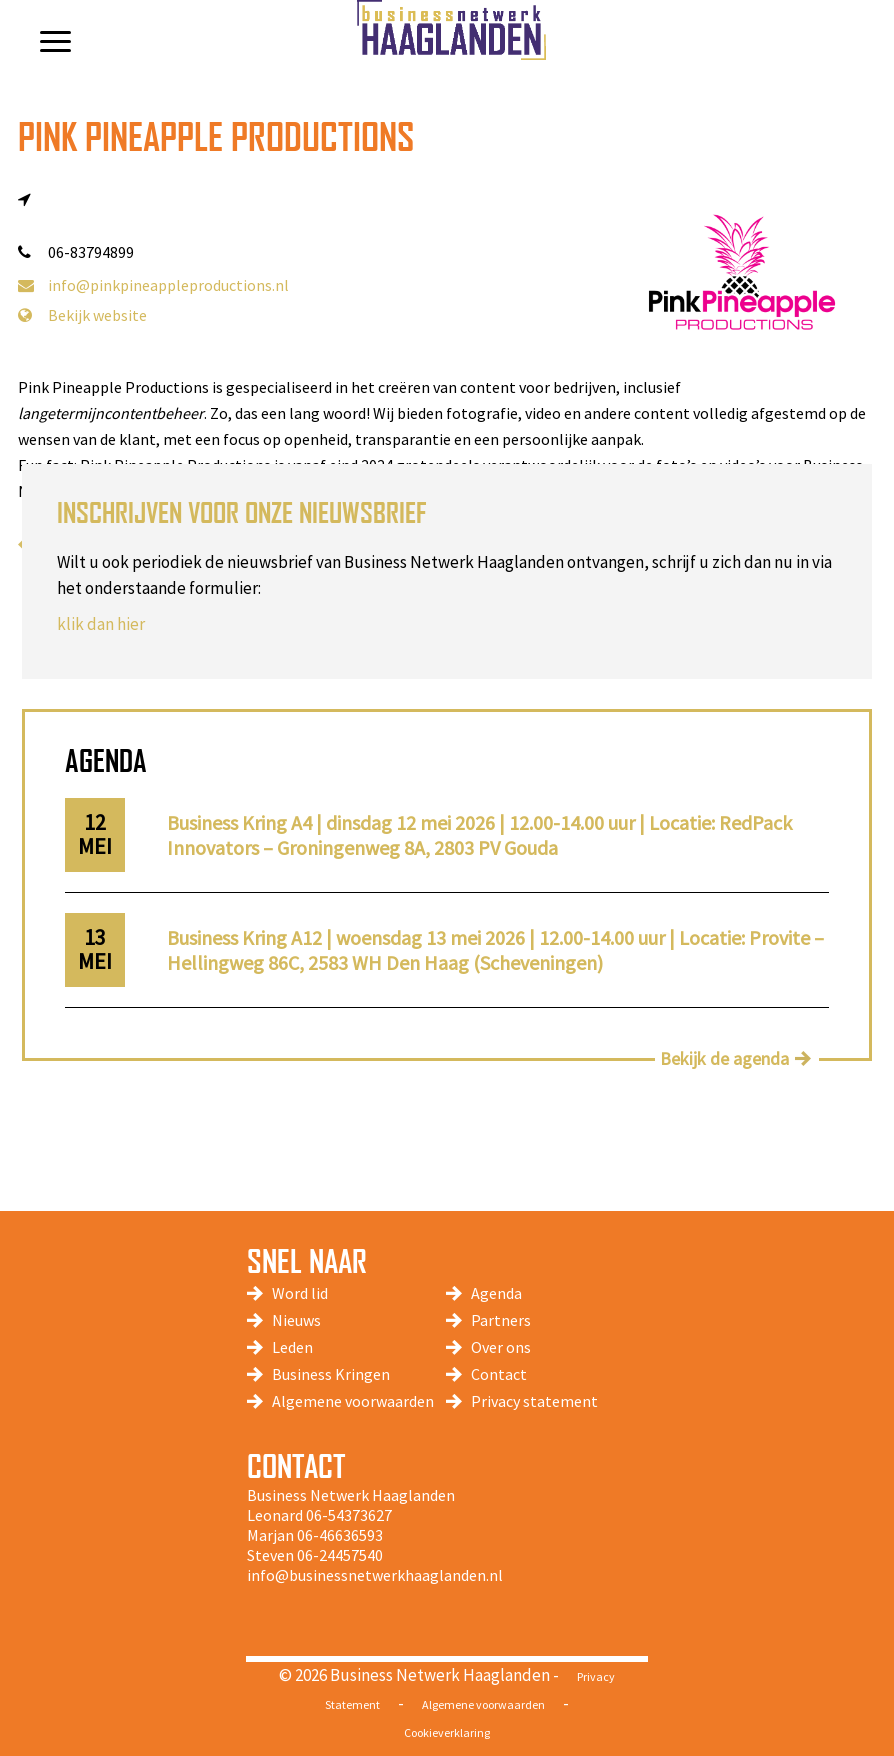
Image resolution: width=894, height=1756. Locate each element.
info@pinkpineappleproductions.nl (153, 285)
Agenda (496, 1293)
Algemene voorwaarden (353, 1401)
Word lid (300, 1293)
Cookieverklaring (447, 1732)
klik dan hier (101, 624)
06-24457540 (340, 1555)
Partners (501, 1320)
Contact (499, 1374)
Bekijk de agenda (724, 1058)
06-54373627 (349, 1515)
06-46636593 (340, 1535)
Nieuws (296, 1320)
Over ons (501, 1347)
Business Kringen (331, 1374)
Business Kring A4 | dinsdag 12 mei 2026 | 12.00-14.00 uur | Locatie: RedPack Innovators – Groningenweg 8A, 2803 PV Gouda (479, 835)
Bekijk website (82, 315)
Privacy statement (534, 1401)
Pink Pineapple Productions (216, 136)
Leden (292, 1347)
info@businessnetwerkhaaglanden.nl (375, 1575)
